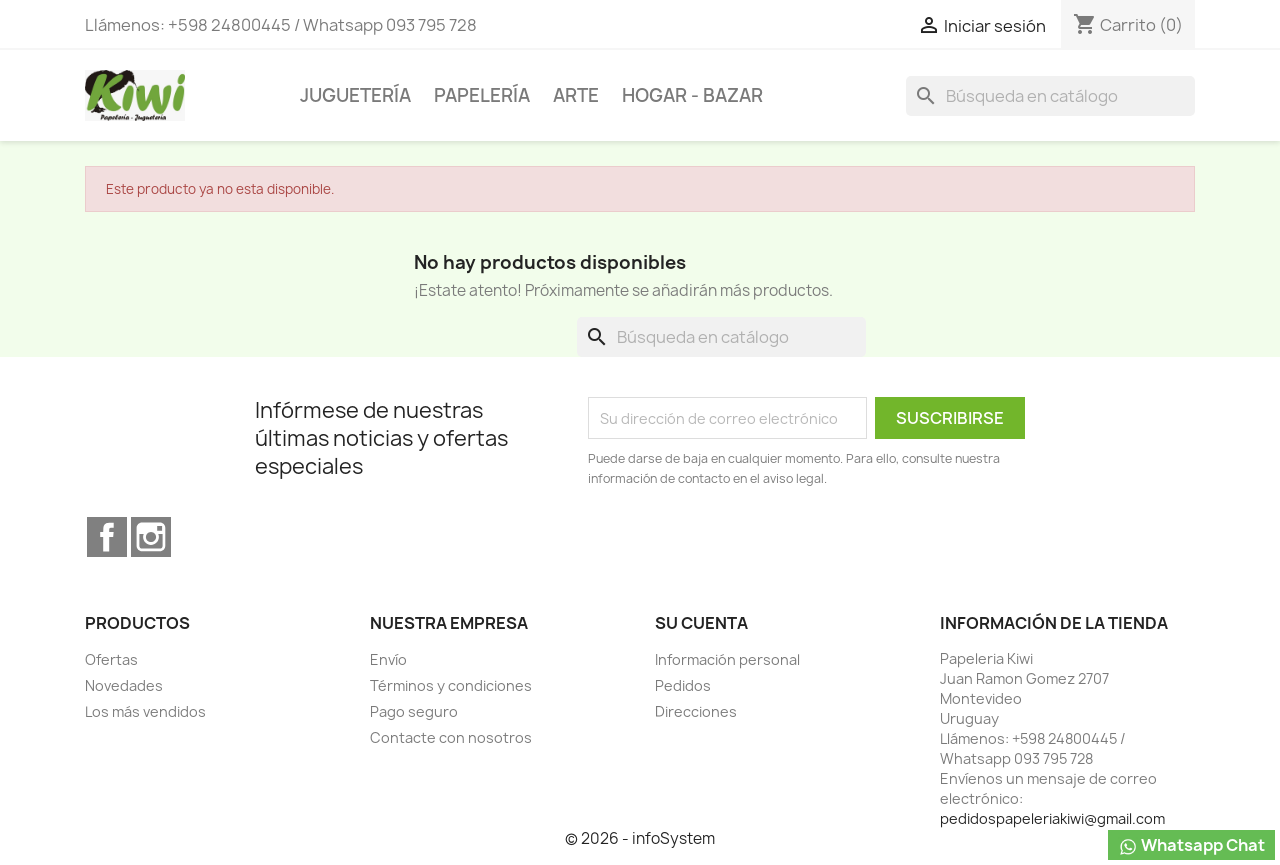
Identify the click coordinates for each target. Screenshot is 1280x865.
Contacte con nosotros (451, 737)
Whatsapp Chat (1191, 845)
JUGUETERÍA (355, 95)
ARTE (576, 95)
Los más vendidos (145, 711)
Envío (388, 659)
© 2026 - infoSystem (640, 838)
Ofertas (111, 659)
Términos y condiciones (451, 685)
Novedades (124, 685)
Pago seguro (414, 711)
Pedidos (683, 685)
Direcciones (696, 711)
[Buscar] (1050, 96)
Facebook (107, 537)
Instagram (151, 537)
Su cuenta (701, 623)
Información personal (727, 659)
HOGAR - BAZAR (692, 95)
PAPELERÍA (482, 95)
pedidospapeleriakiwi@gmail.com (1052, 818)
